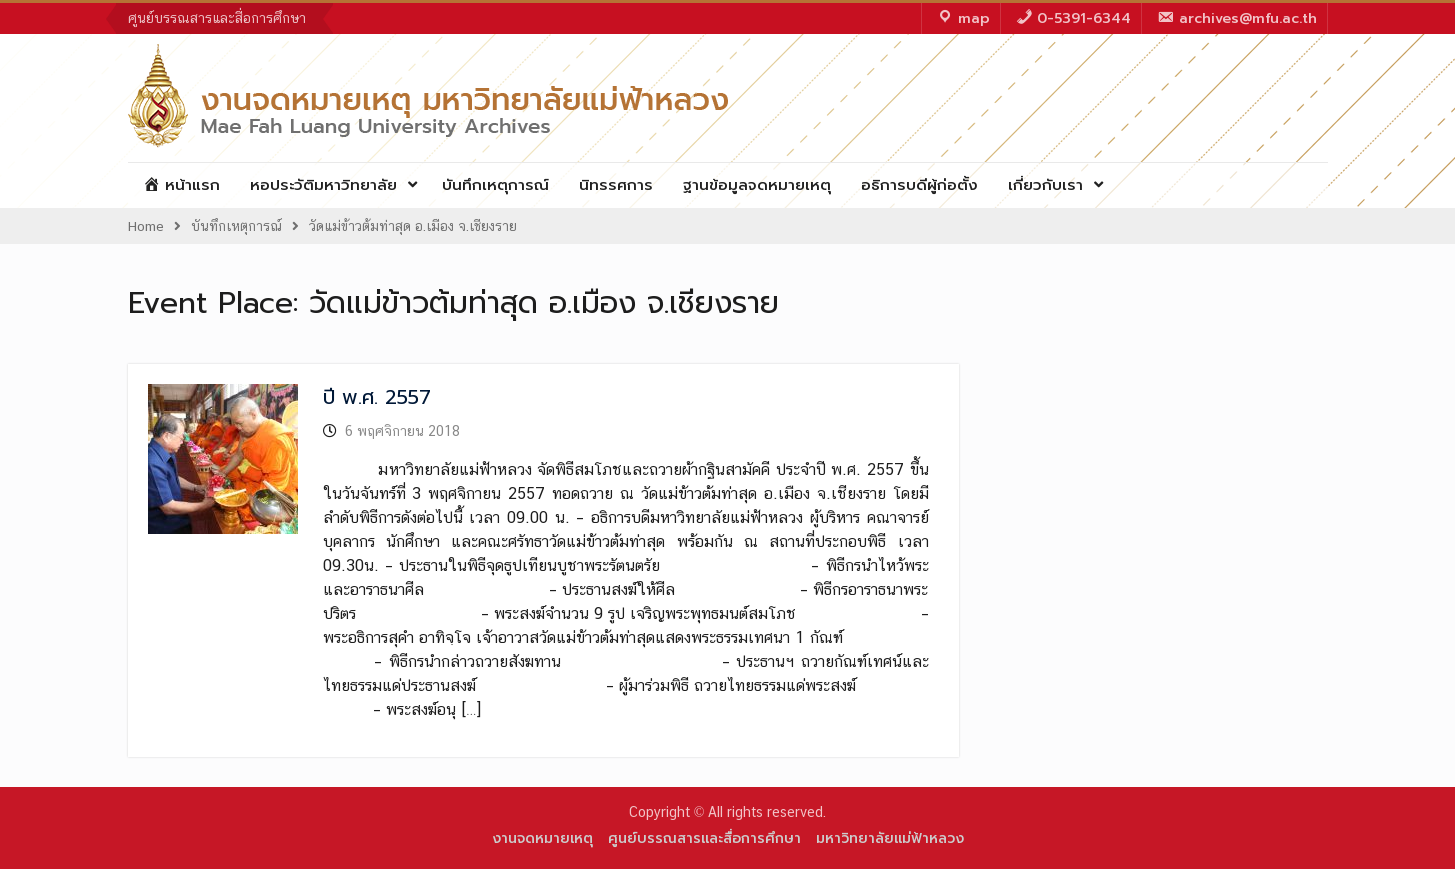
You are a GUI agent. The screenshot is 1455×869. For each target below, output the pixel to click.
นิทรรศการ (616, 185)
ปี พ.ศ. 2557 (377, 397)
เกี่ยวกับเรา (1045, 185)
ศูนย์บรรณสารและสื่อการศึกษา (217, 18)
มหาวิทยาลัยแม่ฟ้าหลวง (890, 838)
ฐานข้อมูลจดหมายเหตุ (757, 185)
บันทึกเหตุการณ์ (495, 185)
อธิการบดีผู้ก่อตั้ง (919, 185)
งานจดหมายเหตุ (542, 838)
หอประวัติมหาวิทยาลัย (323, 185)
